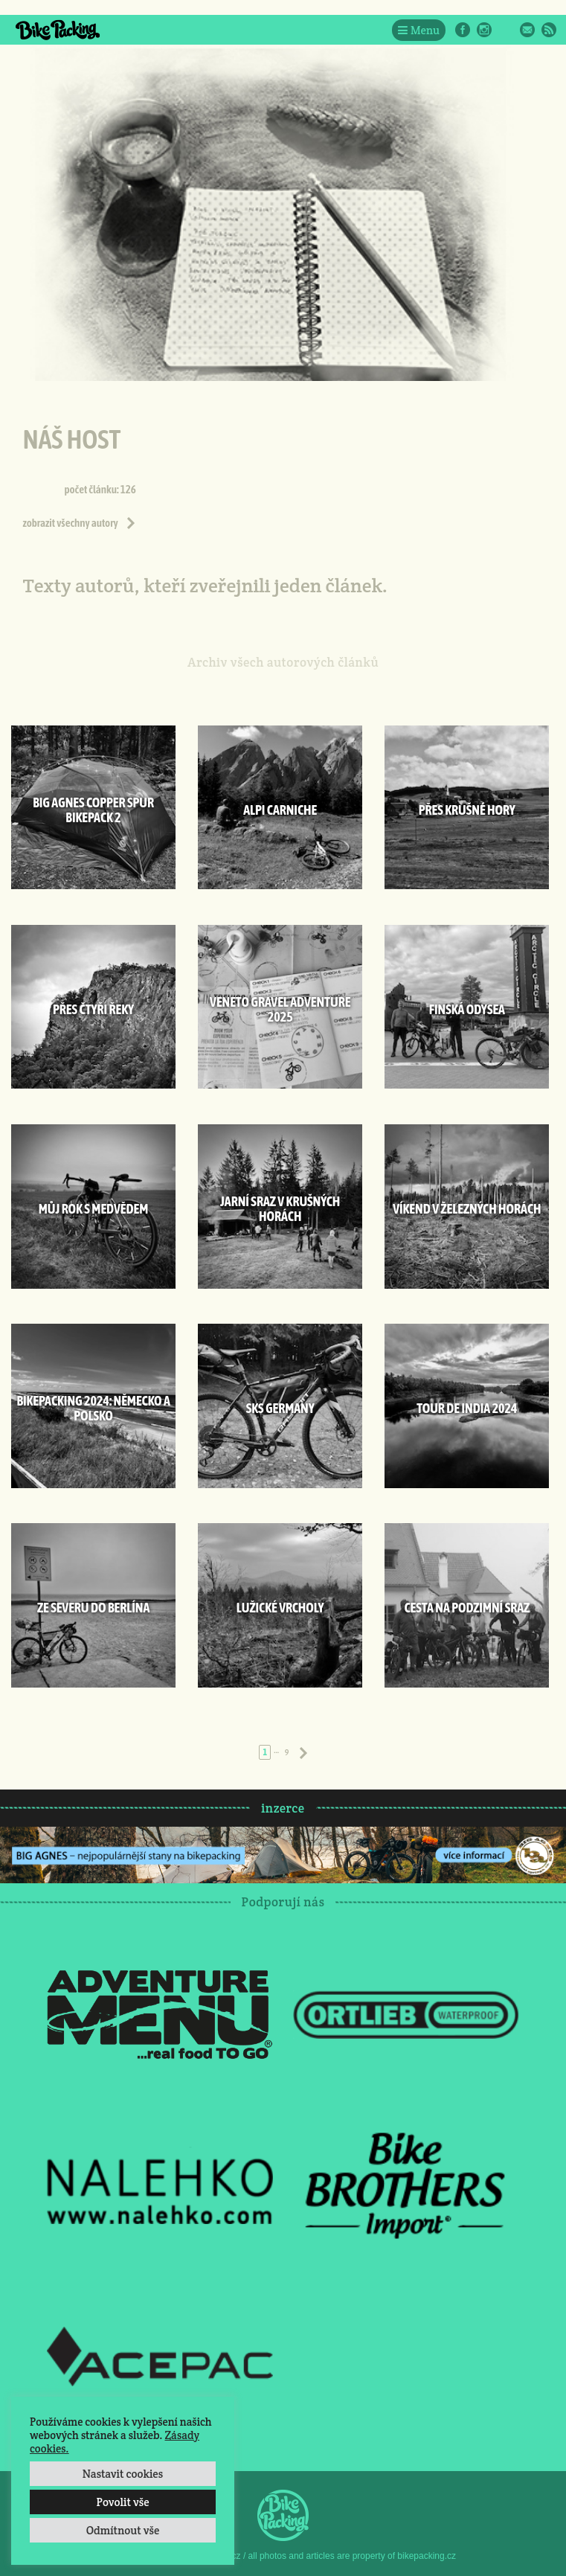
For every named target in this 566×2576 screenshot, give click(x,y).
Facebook (462, 29)
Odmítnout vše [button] (123, 2530)
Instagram (484, 29)
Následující (303, 1753)
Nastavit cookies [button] (123, 2474)
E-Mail (527, 29)
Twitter (505, 29)
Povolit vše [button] (122, 2502)
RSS (548, 29)
